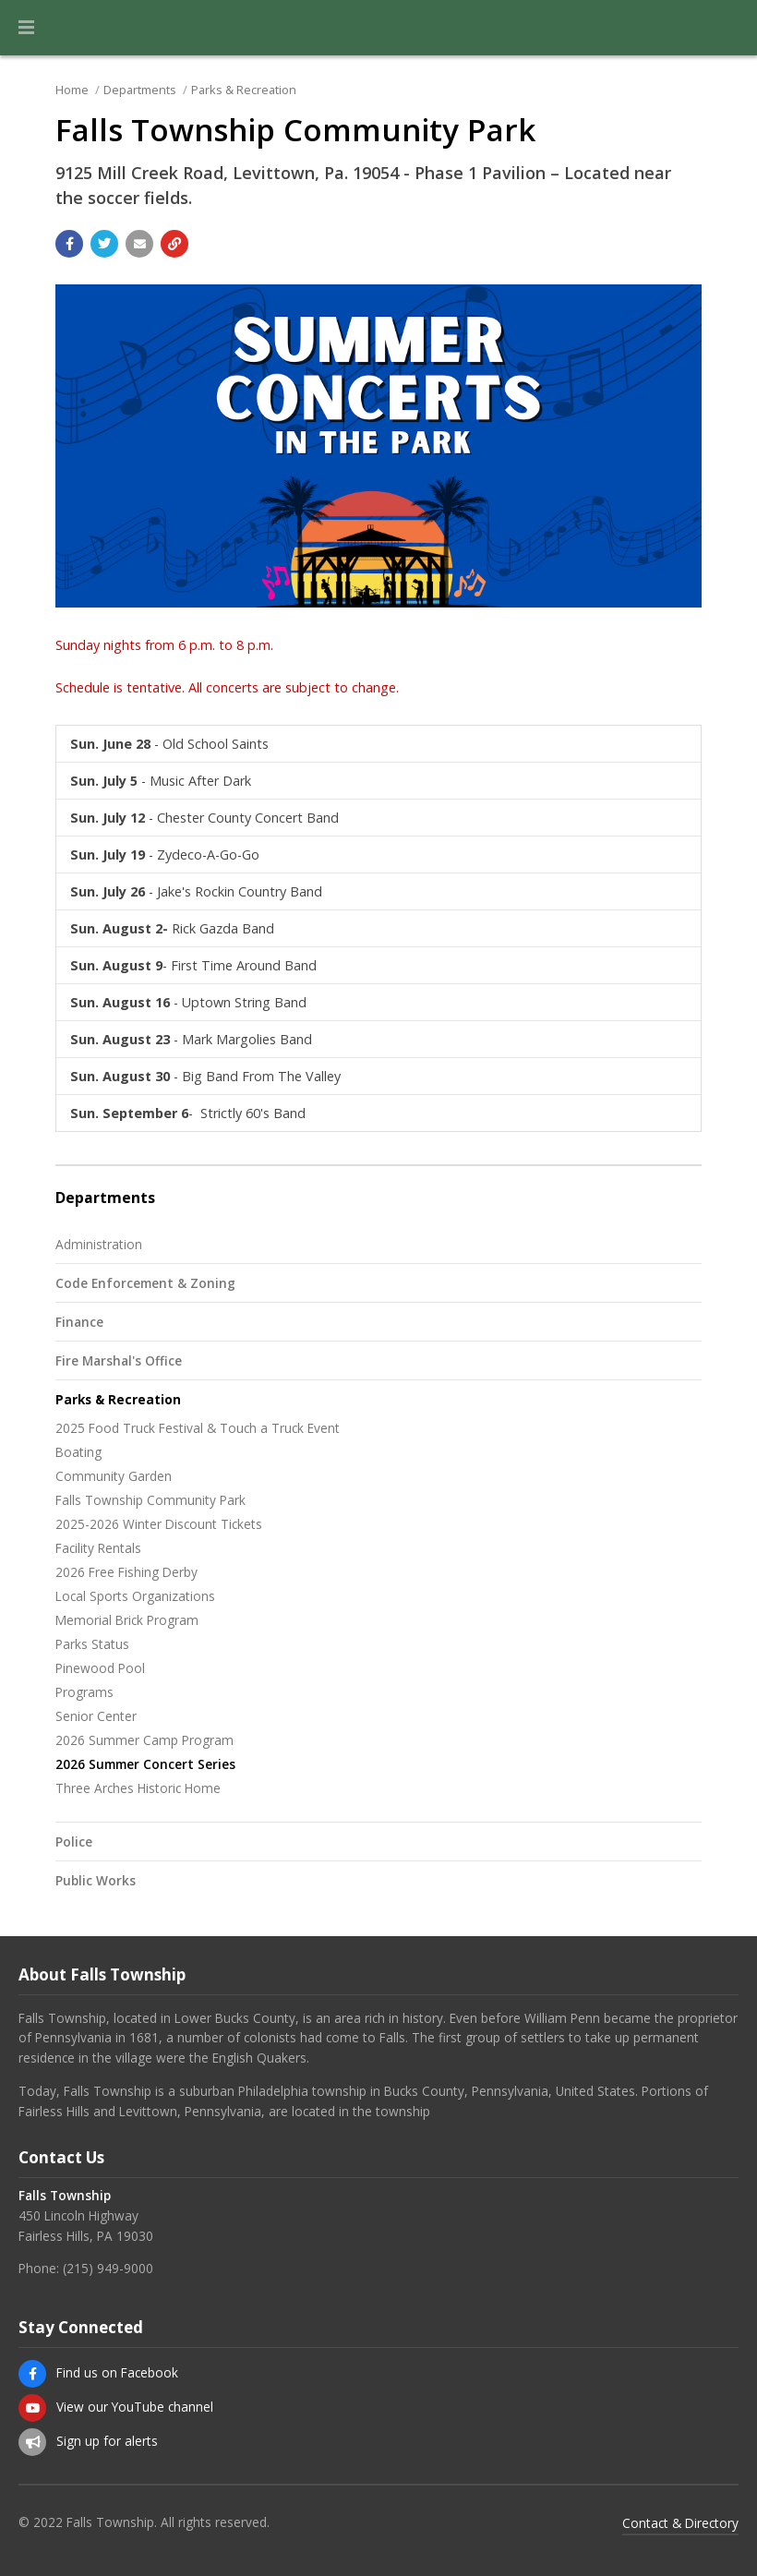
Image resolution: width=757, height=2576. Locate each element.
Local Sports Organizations (135, 1596)
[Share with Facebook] (69, 244)
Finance (79, 1321)
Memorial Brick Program (126, 1620)
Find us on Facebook (117, 2372)
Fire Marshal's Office (118, 1360)
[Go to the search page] (727, 28)
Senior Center (96, 1716)
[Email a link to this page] (139, 244)
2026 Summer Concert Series (145, 1764)
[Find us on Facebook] (32, 2374)
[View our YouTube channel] (32, 2408)
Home (72, 89)
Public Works (95, 1880)
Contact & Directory (680, 2523)
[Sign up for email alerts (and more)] (32, 2442)
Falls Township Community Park (150, 1500)
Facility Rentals (98, 1548)
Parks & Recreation (243, 89)
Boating (78, 1452)
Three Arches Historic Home (138, 1788)
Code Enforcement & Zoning (145, 1283)
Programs (84, 1692)
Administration (98, 1244)
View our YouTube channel (134, 2406)
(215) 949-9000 (108, 2268)
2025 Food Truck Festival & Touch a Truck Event (197, 1428)
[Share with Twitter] (104, 244)
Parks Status (92, 1644)
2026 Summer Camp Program (144, 1740)
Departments (139, 89)
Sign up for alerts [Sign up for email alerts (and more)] (107, 2441)
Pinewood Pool (100, 1668)
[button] (26, 27)
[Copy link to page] (174, 244)
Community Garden (113, 1476)
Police (73, 1841)
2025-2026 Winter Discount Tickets (158, 1524)
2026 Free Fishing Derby (126, 1572)
